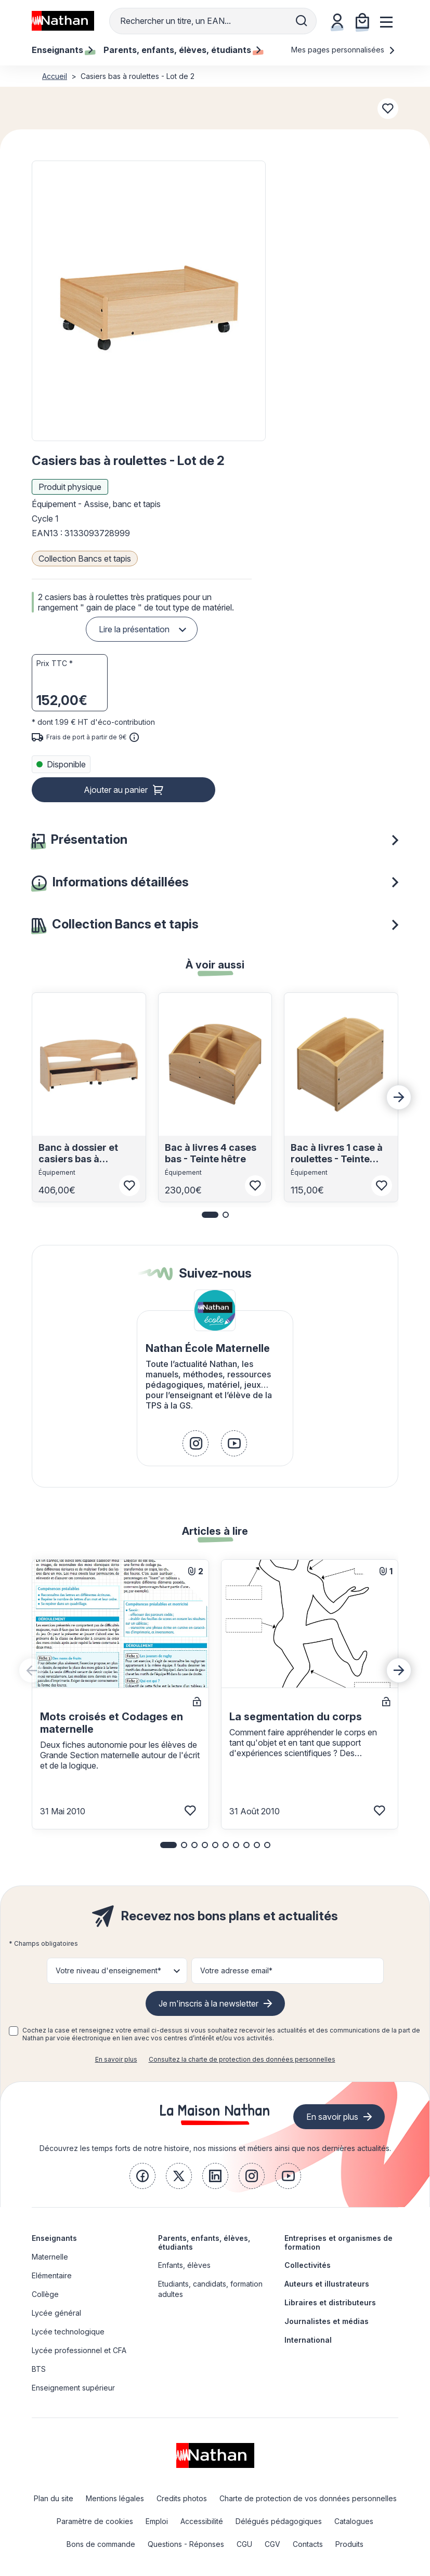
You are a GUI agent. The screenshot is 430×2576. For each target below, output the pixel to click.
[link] (196, 1443)
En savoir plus (116, 2059)
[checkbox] (13, 2031)
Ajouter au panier (116, 790)
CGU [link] (244, 2544)
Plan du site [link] (53, 2498)
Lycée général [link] (56, 2312)
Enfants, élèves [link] (184, 2265)
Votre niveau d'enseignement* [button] (108, 1970)
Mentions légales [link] (115, 2498)
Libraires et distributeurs (330, 2302)
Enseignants (54, 2238)
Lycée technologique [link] (68, 2331)
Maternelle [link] (50, 2256)
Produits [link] (349, 2544)
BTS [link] (39, 2369)
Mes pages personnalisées (343, 49)
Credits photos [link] (182, 2498)
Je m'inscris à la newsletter (208, 2003)
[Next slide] (398, 1097)
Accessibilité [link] (201, 2521)
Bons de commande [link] (101, 2544)
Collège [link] (45, 2294)
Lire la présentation (134, 629)
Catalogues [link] (353, 2521)
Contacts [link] (308, 2544)
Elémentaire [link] (52, 2275)
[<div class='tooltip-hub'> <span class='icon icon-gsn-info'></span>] (134, 737)
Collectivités (307, 2265)
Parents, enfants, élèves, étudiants (204, 2242)
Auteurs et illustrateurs (326, 2283)
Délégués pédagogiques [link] (279, 2521)
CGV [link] (272, 2544)
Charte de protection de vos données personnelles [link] (308, 2498)
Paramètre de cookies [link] (95, 2521)
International (308, 2339)
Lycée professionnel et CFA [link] (79, 2350)
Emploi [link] (157, 2521)
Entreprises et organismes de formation (338, 2242)
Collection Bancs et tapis (84, 558)
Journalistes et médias (326, 2321)
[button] (148, 301)
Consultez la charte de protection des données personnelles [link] (242, 2059)
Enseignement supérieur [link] (73, 2387)
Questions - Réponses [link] (186, 2544)
